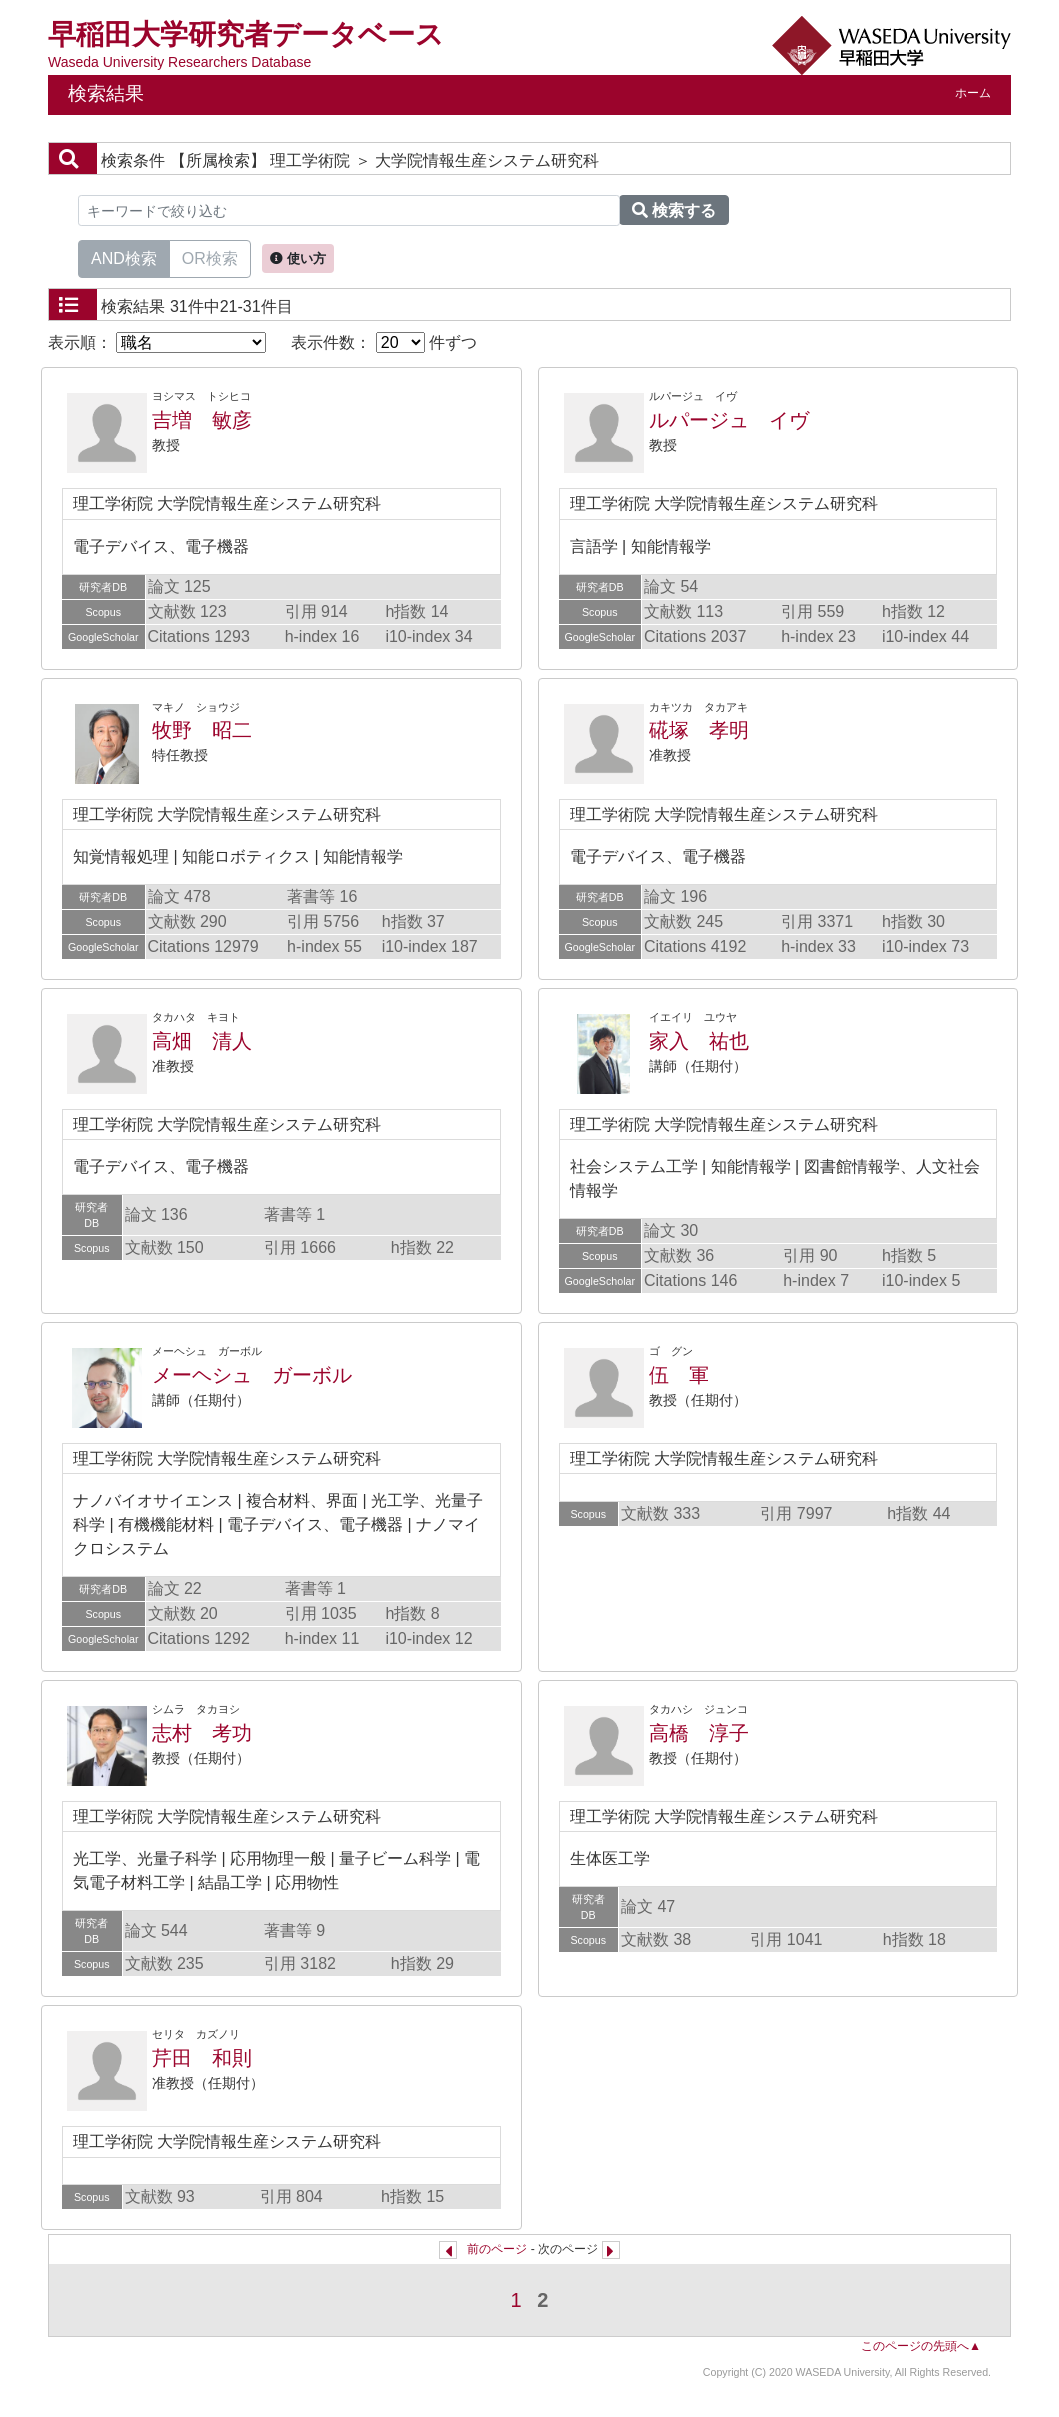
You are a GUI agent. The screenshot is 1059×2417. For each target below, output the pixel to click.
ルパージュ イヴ (729, 420)
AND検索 (124, 257)
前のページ (497, 2249)
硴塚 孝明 (699, 730)
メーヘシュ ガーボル (252, 1375)
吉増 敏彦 (202, 420)
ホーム (973, 93)
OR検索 (210, 257)
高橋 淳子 (699, 1733)
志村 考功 (202, 1733)
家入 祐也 (699, 1041)
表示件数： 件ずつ (384, 342)
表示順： (157, 342)
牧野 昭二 (202, 730)
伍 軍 (679, 1375)
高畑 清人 (202, 1041)
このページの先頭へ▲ (921, 2346)
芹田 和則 (202, 2058)
